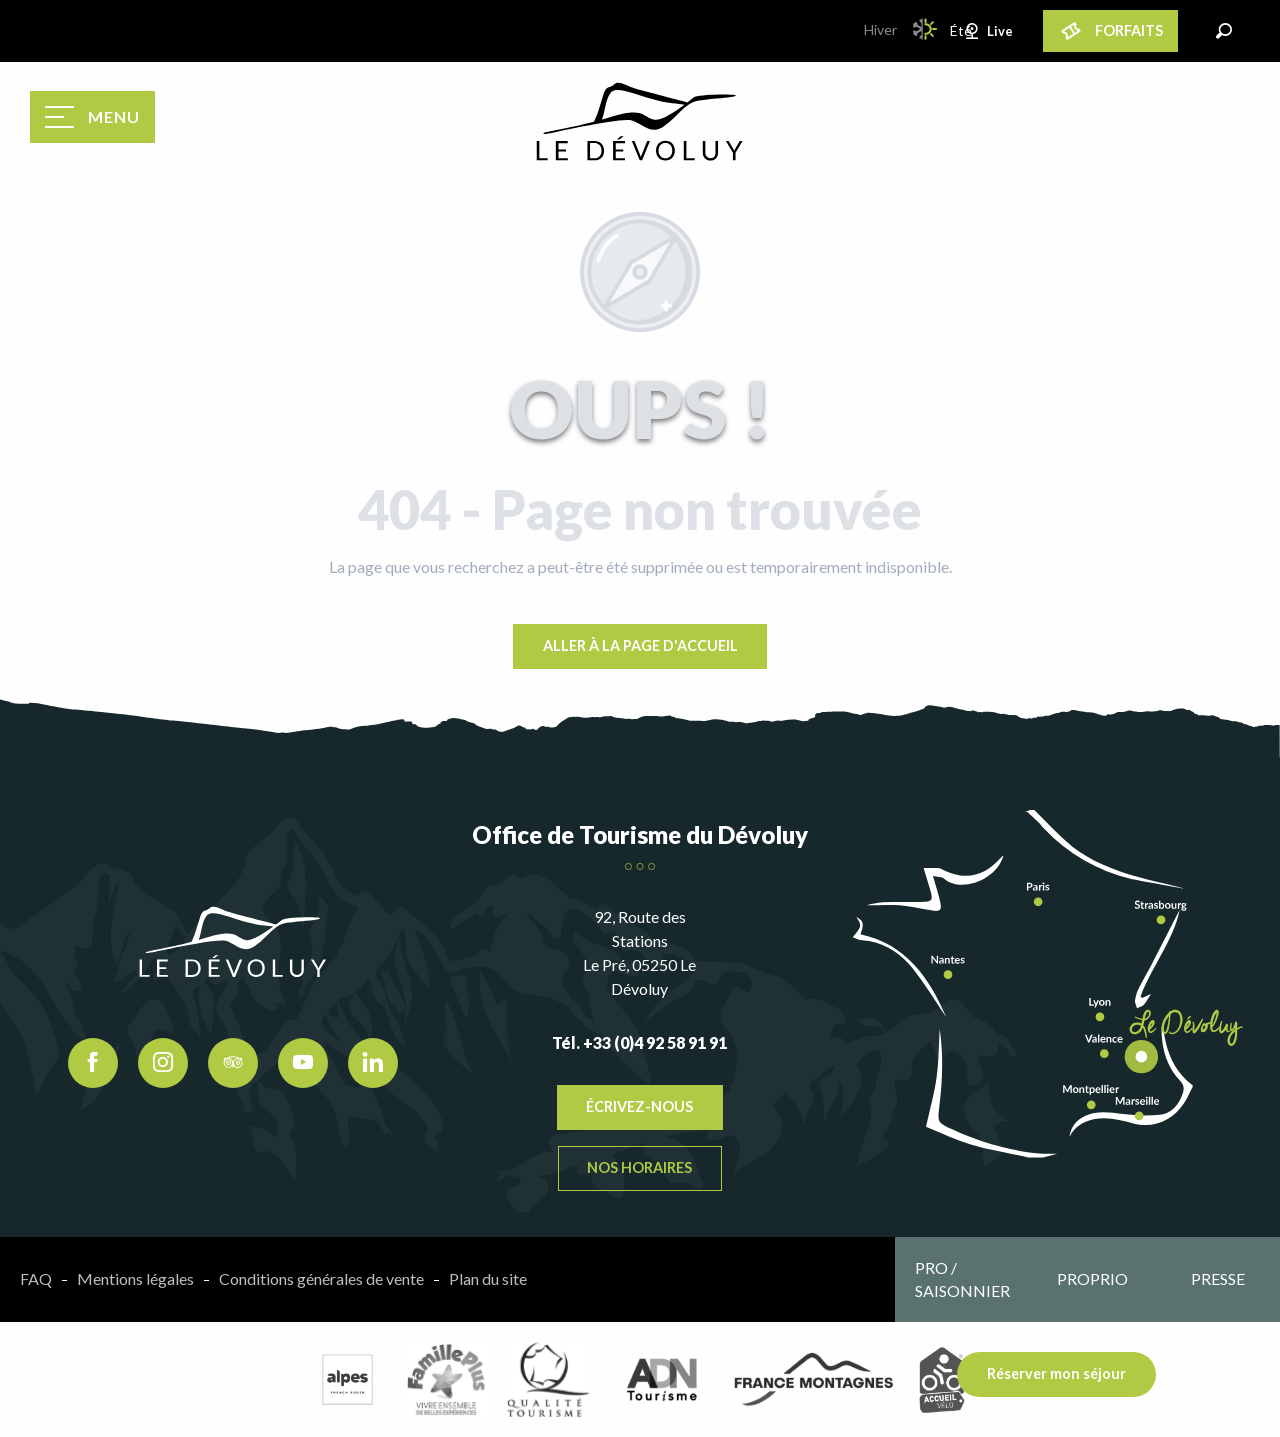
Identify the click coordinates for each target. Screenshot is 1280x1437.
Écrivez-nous (639, 1106)
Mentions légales (135, 1278)
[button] (1224, 31)
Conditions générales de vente (321, 1278)
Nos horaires (639, 1167)
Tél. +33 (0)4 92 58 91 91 (639, 1042)
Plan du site (488, 1278)
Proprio (1092, 1278)
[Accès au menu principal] (92, 117)
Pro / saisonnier (962, 1278)
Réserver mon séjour (1056, 1373)
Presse (1218, 1278)
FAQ (36, 1278)
